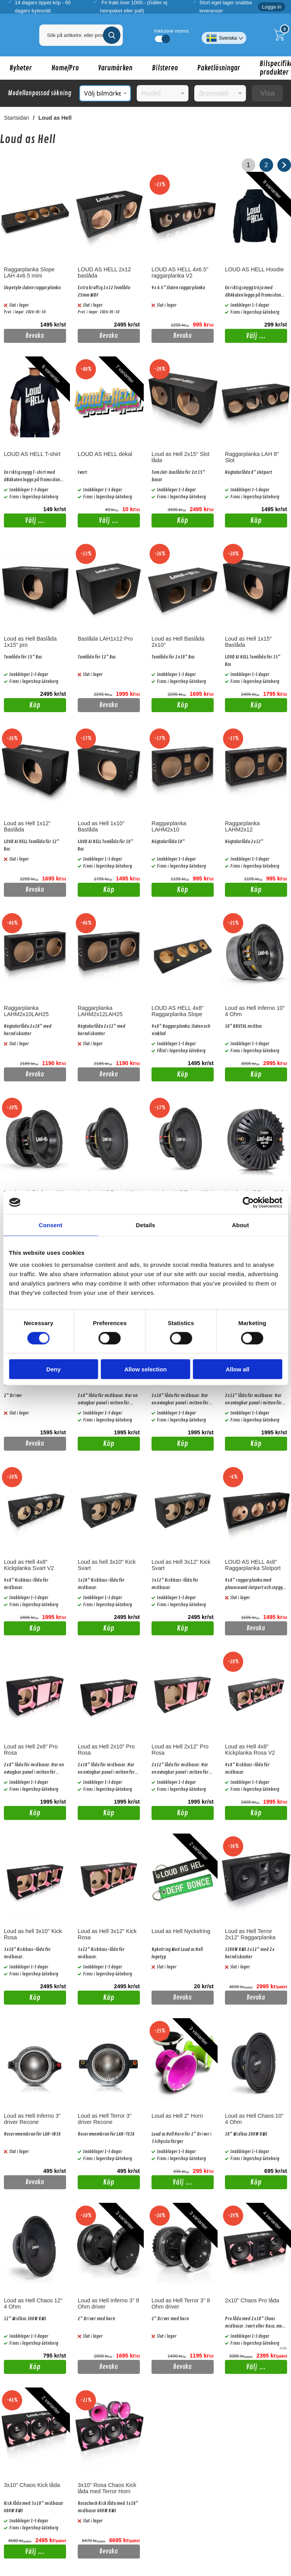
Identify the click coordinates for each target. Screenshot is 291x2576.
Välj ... (256, 336)
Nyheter (21, 68)
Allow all (237, 1369)
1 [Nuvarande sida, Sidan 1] (248, 165)
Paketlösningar (218, 68)
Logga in (271, 7)
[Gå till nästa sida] (284, 165)
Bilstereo (165, 68)
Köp (170, 521)
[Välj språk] (224, 35)
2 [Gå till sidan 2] (266, 165)
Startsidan (16, 118)
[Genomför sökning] (111, 35)
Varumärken (115, 68)
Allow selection (145, 1369)
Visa (267, 93)
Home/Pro (65, 68)
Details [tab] (145, 1224)
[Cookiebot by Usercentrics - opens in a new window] (248, 1202)
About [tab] (240, 1224)
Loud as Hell (55, 118)
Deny (53, 1369)
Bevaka (35, 336)
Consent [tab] (51, 1224)
